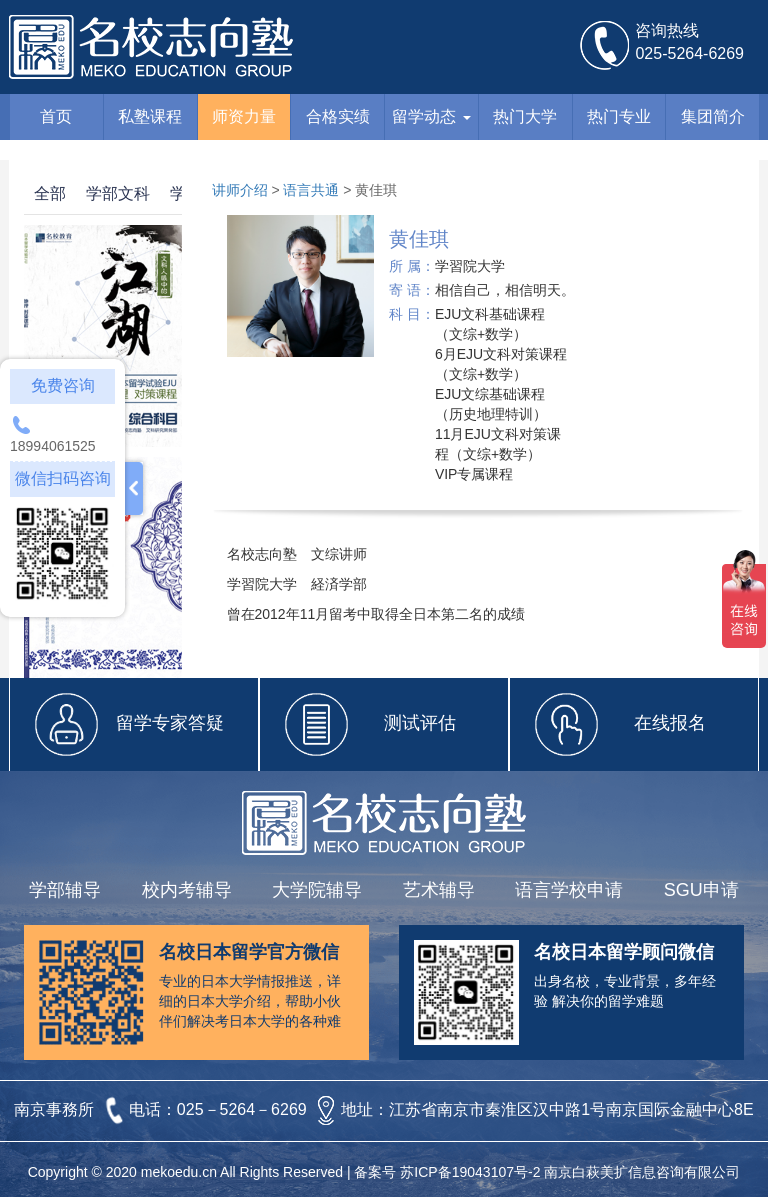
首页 (56, 116)
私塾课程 (150, 116)
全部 (50, 193)
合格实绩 (338, 116)
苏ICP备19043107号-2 (470, 1172)
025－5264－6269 (244, 1110)
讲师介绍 (240, 190)
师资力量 (244, 116)
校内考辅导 (187, 890)
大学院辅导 (317, 890)
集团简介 (713, 116)
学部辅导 (65, 890)
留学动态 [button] (431, 116)
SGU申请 (701, 890)
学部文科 (118, 193)
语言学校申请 (569, 890)
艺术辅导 (439, 890)
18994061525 (53, 446)
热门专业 (619, 116)
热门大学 (525, 116)
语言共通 (311, 190)
